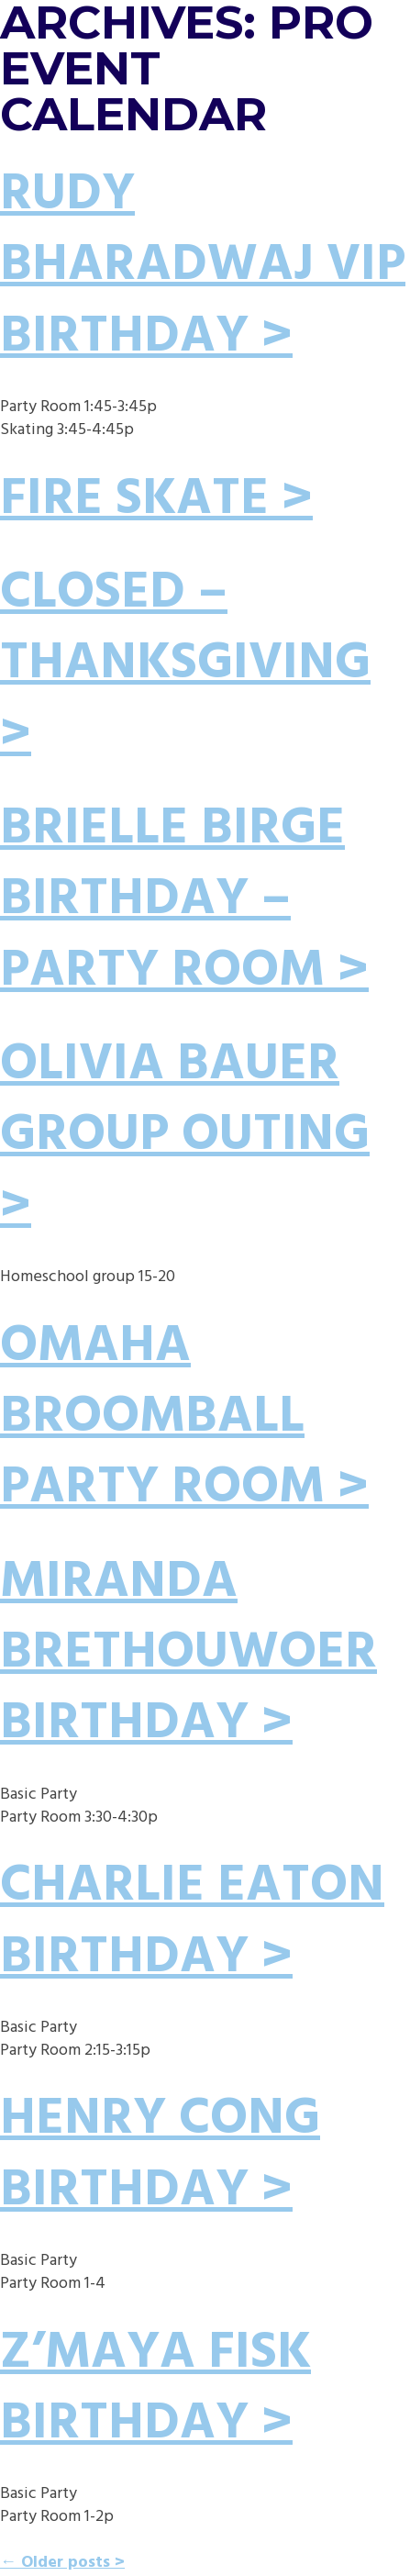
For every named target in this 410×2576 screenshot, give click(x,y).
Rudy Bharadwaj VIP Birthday (202, 266)
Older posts (55, 2562)
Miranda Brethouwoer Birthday (188, 1654)
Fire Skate (134, 500)
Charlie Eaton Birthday (192, 1922)
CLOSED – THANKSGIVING (185, 629)
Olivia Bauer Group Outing (185, 1100)
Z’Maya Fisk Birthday (155, 2389)
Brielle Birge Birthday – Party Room (172, 900)
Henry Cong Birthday (160, 2155)
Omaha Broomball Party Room (162, 1418)
